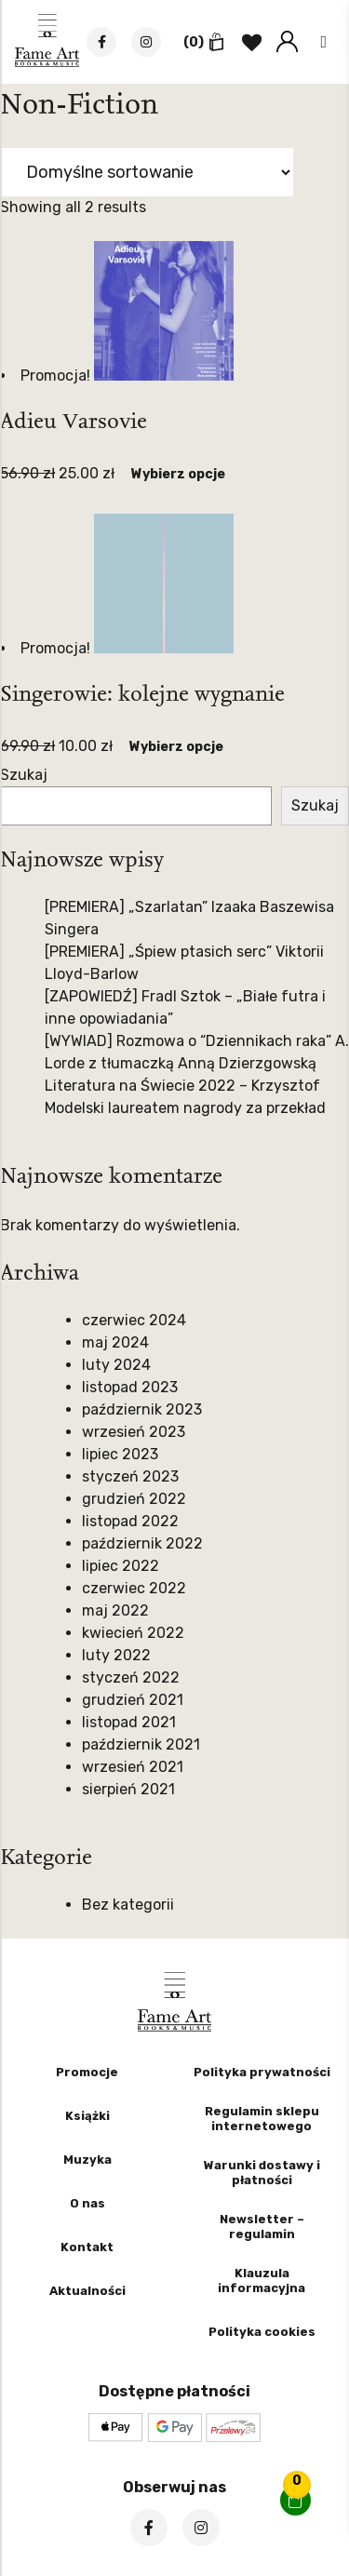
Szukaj (23, 775)
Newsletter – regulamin (262, 2226)
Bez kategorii (128, 1904)
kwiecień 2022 (133, 1633)
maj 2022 (115, 1610)
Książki (87, 2116)
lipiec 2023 (120, 1454)
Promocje (87, 2072)
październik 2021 (141, 1744)
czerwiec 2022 (134, 1588)
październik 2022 (142, 1543)
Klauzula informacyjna (261, 2280)
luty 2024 (116, 1365)
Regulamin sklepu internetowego (262, 2118)
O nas (87, 2203)
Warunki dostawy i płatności (262, 2172)
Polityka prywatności (262, 2072)
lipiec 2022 (120, 1566)
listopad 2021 (129, 1722)
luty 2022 (116, 1655)
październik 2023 (142, 1409)
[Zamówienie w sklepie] (146, 172)
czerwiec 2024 (134, 1320)
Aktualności (87, 2291)
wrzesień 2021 (132, 1767)
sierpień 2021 (128, 1789)
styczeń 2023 (130, 1476)
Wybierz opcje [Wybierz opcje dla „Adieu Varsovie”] (178, 474)
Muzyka (87, 2160)
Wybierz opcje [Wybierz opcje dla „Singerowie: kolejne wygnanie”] (176, 747)
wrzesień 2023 (133, 1432)
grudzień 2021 (132, 1700)
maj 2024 (115, 1342)
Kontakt (87, 2247)
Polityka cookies (261, 2332)
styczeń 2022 (131, 1677)
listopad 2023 (130, 1387)
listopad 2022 (130, 1521)
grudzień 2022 (134, 1499)
